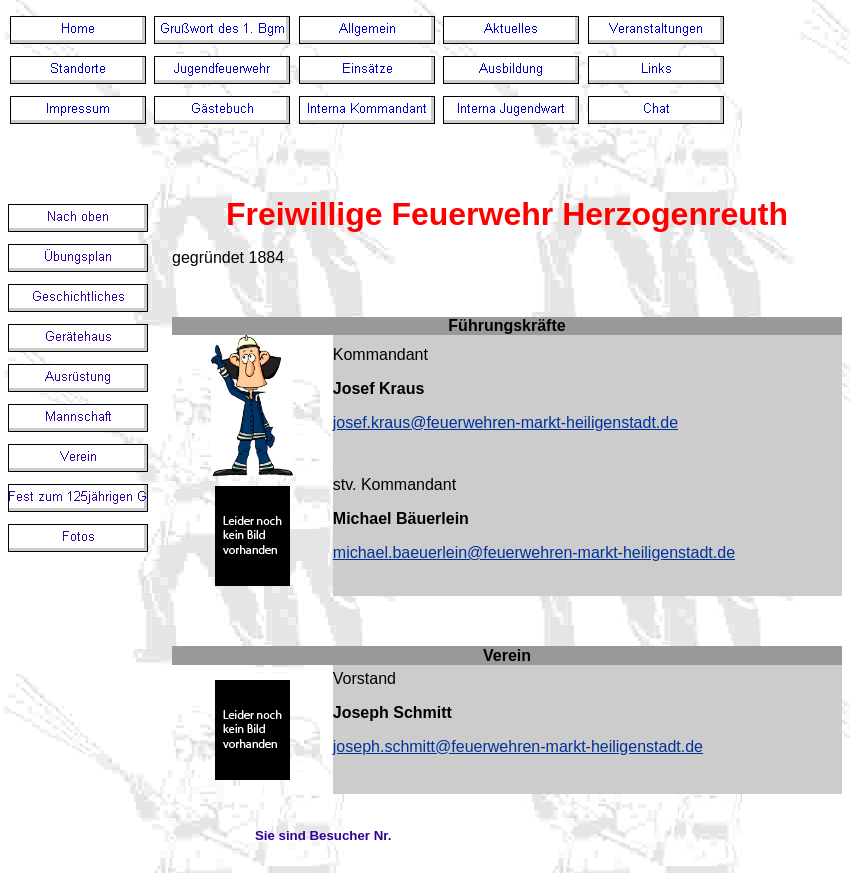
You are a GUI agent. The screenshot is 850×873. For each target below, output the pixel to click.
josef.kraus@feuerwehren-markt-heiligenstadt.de (505, 422)
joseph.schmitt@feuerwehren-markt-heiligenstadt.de (518, 746)
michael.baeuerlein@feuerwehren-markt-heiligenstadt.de (534, 552)
